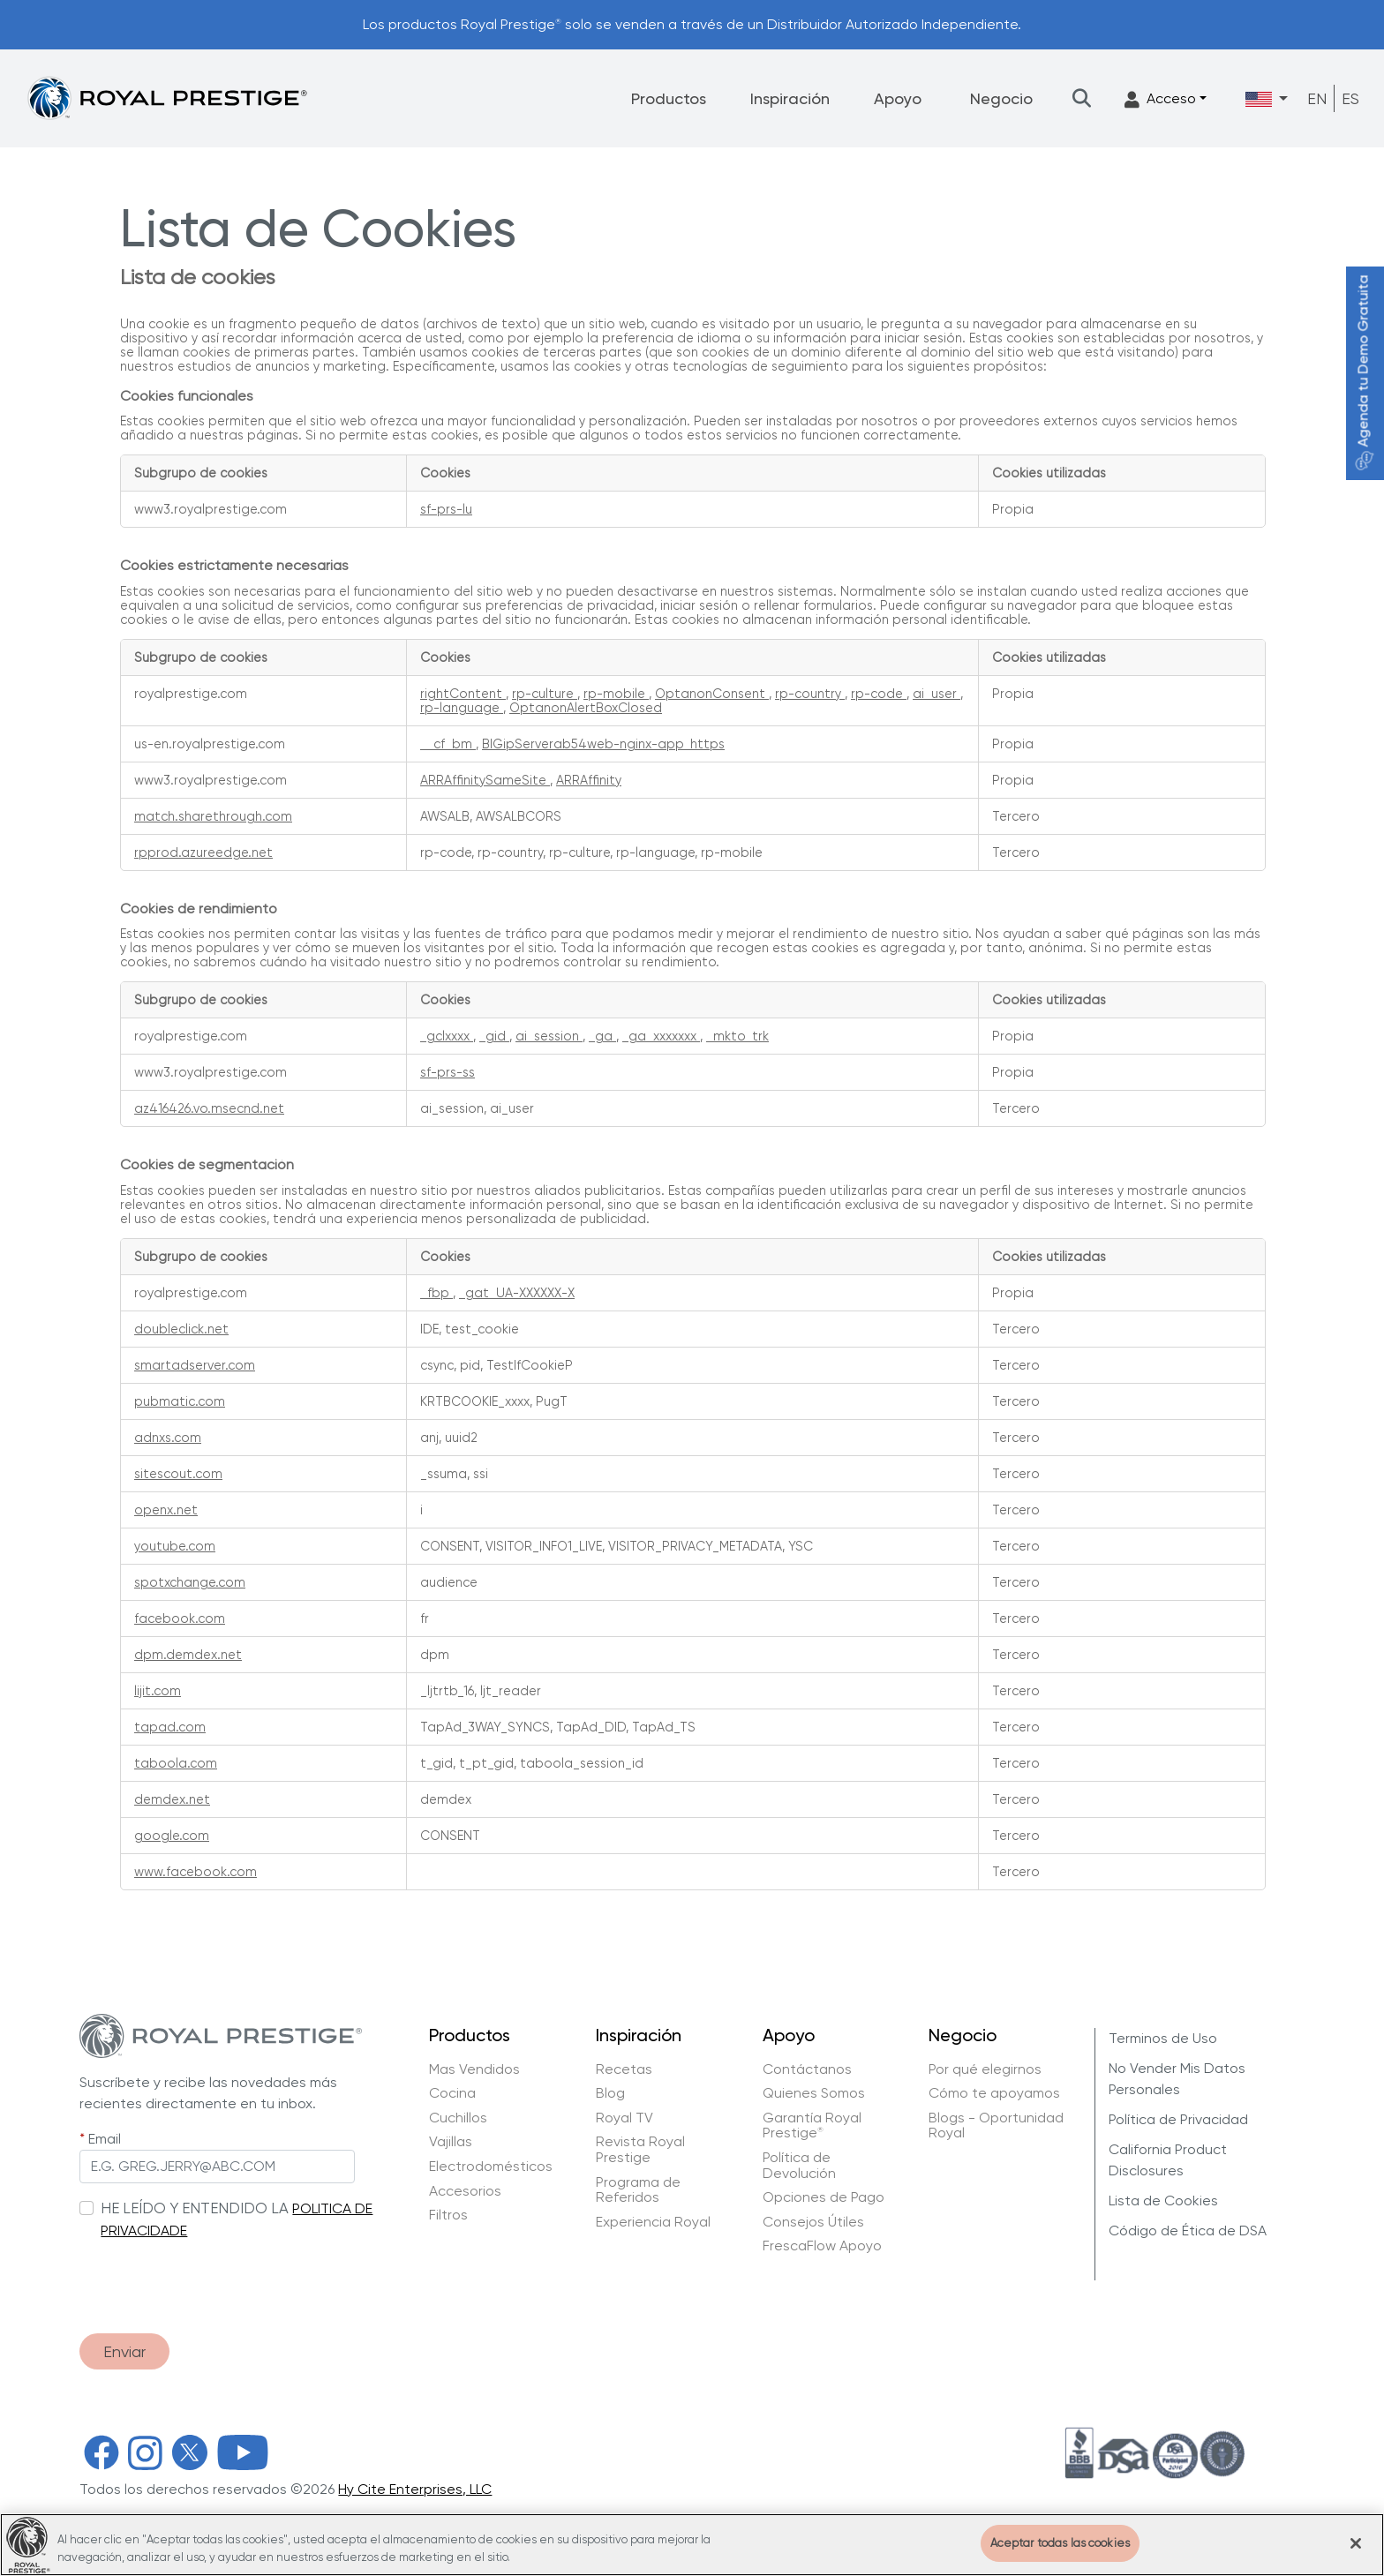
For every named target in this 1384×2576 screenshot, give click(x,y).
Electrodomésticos (491, 2166)
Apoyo (897, 98)
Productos (668, 98)
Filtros (448, 2215)
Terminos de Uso (1163, 2038)
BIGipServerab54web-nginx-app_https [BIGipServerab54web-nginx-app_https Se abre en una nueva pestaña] (603, 744)
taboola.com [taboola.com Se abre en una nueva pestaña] (175, 1763)
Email (104, 2138)
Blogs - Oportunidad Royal (996, 2125)
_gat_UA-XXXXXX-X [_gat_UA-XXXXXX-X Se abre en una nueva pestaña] (517, 1293)
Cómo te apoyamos (994, 2093)
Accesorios (465, 2191)
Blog (610, 2093)
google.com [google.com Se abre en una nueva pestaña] (171, 1836)
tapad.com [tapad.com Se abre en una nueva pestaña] (170, 1727)
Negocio (1001, 98)
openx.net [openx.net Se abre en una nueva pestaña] (166, 1510)
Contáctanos (807, 2069)
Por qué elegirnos (985, 2069)
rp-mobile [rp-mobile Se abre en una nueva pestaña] (616, 694)
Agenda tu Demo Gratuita (1363, 372)
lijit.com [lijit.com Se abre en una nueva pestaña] (157, 1691)
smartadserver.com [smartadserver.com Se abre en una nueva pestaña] (194, 1365)
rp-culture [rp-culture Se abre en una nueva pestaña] (544, 694)
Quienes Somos (814, 2093)
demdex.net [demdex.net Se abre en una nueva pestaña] (172, 1799)
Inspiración (790, 98)
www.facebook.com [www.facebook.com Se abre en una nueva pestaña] (195, 1872)
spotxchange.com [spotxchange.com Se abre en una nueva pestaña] (189, 1582)
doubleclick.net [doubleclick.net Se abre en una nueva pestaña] (181, 1329)
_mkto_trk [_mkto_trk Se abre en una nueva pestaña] (737, 1036)
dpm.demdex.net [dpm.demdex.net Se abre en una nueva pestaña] (188, 1655)
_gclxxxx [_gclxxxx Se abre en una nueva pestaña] (446, 1036)
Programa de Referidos (638, 2189)
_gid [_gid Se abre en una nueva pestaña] (494, 1036)
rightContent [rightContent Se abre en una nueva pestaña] (463, 694)
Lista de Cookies (1163, 2200)
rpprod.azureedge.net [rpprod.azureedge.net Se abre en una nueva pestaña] (203, 852)
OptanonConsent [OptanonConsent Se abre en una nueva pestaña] (712, 694)
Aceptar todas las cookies (1060, 2556)
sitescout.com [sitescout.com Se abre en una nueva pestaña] (178, 1474)
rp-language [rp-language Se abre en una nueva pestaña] (461, 708)
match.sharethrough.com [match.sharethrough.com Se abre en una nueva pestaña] (213, 816)
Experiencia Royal (653, 2222)
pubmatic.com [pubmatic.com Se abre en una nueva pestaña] (179, 1401)
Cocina (452, 2093)
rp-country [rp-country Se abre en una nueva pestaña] (810, 694)
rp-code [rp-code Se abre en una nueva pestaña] (878, 694)
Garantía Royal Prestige (812, 2125)
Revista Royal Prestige (640, 2149)
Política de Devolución (799, 2165)
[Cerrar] (1355, 2555)
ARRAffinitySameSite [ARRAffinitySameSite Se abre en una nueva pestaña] (485, 780)
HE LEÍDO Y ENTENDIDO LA (195, 2208)
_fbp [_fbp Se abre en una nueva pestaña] (436, 1293)
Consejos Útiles (813, 2222)
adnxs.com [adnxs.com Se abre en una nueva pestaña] (167, 1438)
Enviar (124, 2351)
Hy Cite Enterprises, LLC (415, 2489)
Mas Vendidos (474, 2069)
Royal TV (624, 2118)
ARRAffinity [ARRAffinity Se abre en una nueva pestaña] (588, 780)
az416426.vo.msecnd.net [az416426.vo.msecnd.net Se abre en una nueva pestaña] (209, 1108)
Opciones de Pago (823, 2197)
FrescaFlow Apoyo (822, 2246)
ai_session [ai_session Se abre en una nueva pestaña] (549, 1036)
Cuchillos (458, 2118)
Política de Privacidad (1178, 2119)
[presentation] (213, 2277)
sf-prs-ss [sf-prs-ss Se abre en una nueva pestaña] (447, 1072)
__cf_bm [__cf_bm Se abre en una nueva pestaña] (448, 744)
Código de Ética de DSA (1188, 2230)
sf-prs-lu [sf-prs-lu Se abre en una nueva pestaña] (446, 509)
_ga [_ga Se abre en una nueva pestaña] (602, 1036)
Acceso (1160, 99)
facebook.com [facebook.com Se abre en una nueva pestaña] (179, 1618)
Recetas (624, 2069)
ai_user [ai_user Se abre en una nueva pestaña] (936, 694)
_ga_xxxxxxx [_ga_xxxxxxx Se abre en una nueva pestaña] (661, 1036)
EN (1317, 98)
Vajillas (450, 2142)
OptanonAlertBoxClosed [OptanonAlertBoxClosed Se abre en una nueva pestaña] (585, 708)
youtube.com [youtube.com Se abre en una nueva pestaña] (174, 1546)
